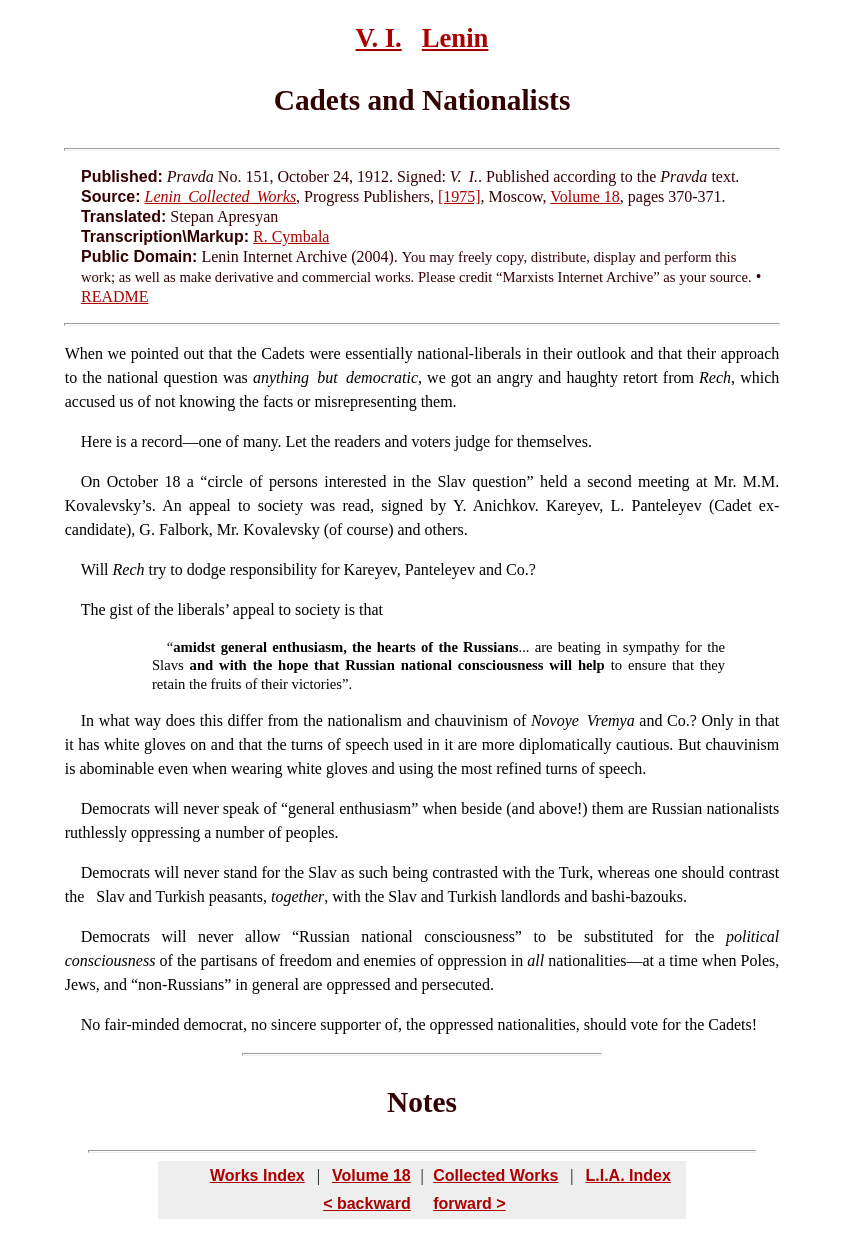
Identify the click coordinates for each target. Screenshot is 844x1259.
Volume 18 (584, 196)
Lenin (455, 38)
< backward (367, 1203)
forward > (469, 1203)
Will (95, 569)
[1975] (459, 196)
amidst (194, 647)
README (115, 296)
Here (96, 441)
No (91, 1024)
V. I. (379, 38)
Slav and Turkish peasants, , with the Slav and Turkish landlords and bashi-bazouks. (387, 896)
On (91, 481)
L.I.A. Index (627, 1175)
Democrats (115, 808)
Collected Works (495, 1175)
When (84, 353)
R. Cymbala (291, 236)
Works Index (257, 1175)
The (93, 609)
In (87, 720)
